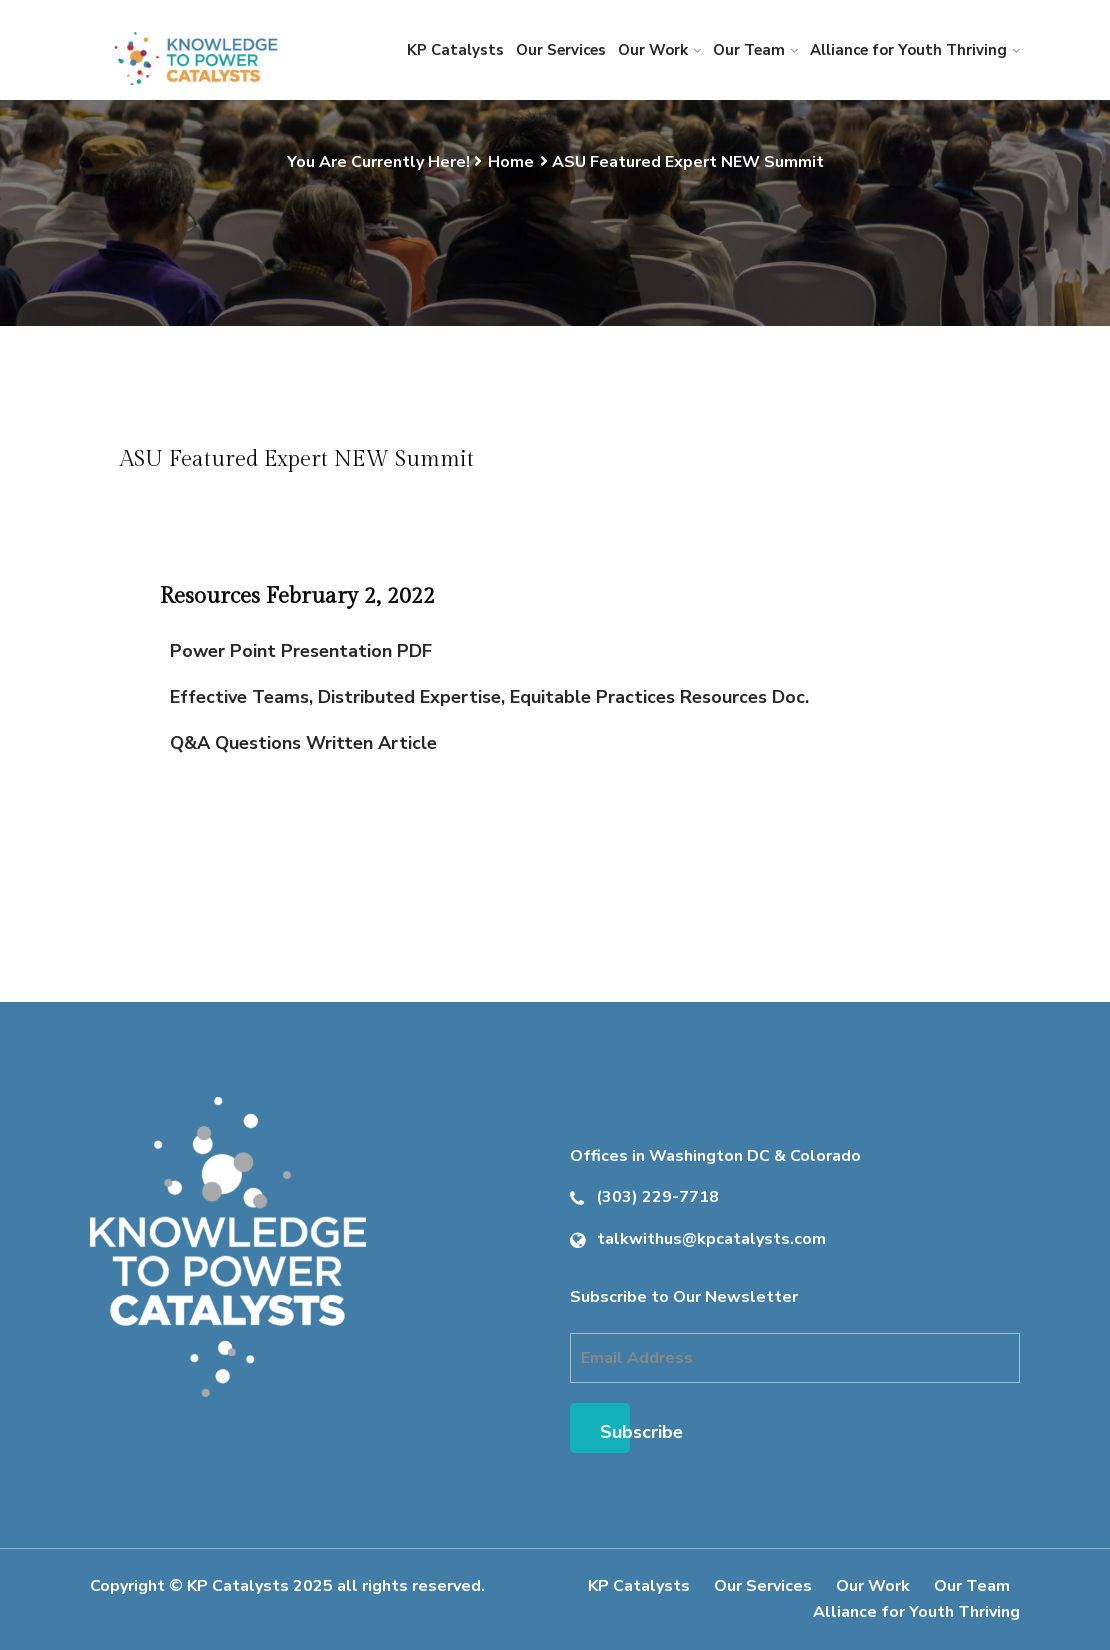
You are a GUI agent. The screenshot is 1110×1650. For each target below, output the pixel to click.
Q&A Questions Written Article (303, 743)
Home (511, 162)
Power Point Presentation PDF (301, 651)
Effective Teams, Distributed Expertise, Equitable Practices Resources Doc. (489, 697)
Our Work (653, 50)
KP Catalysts (455, 50)
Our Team (749, 50)
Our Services (561, 50)
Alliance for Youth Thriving (908, 50)
